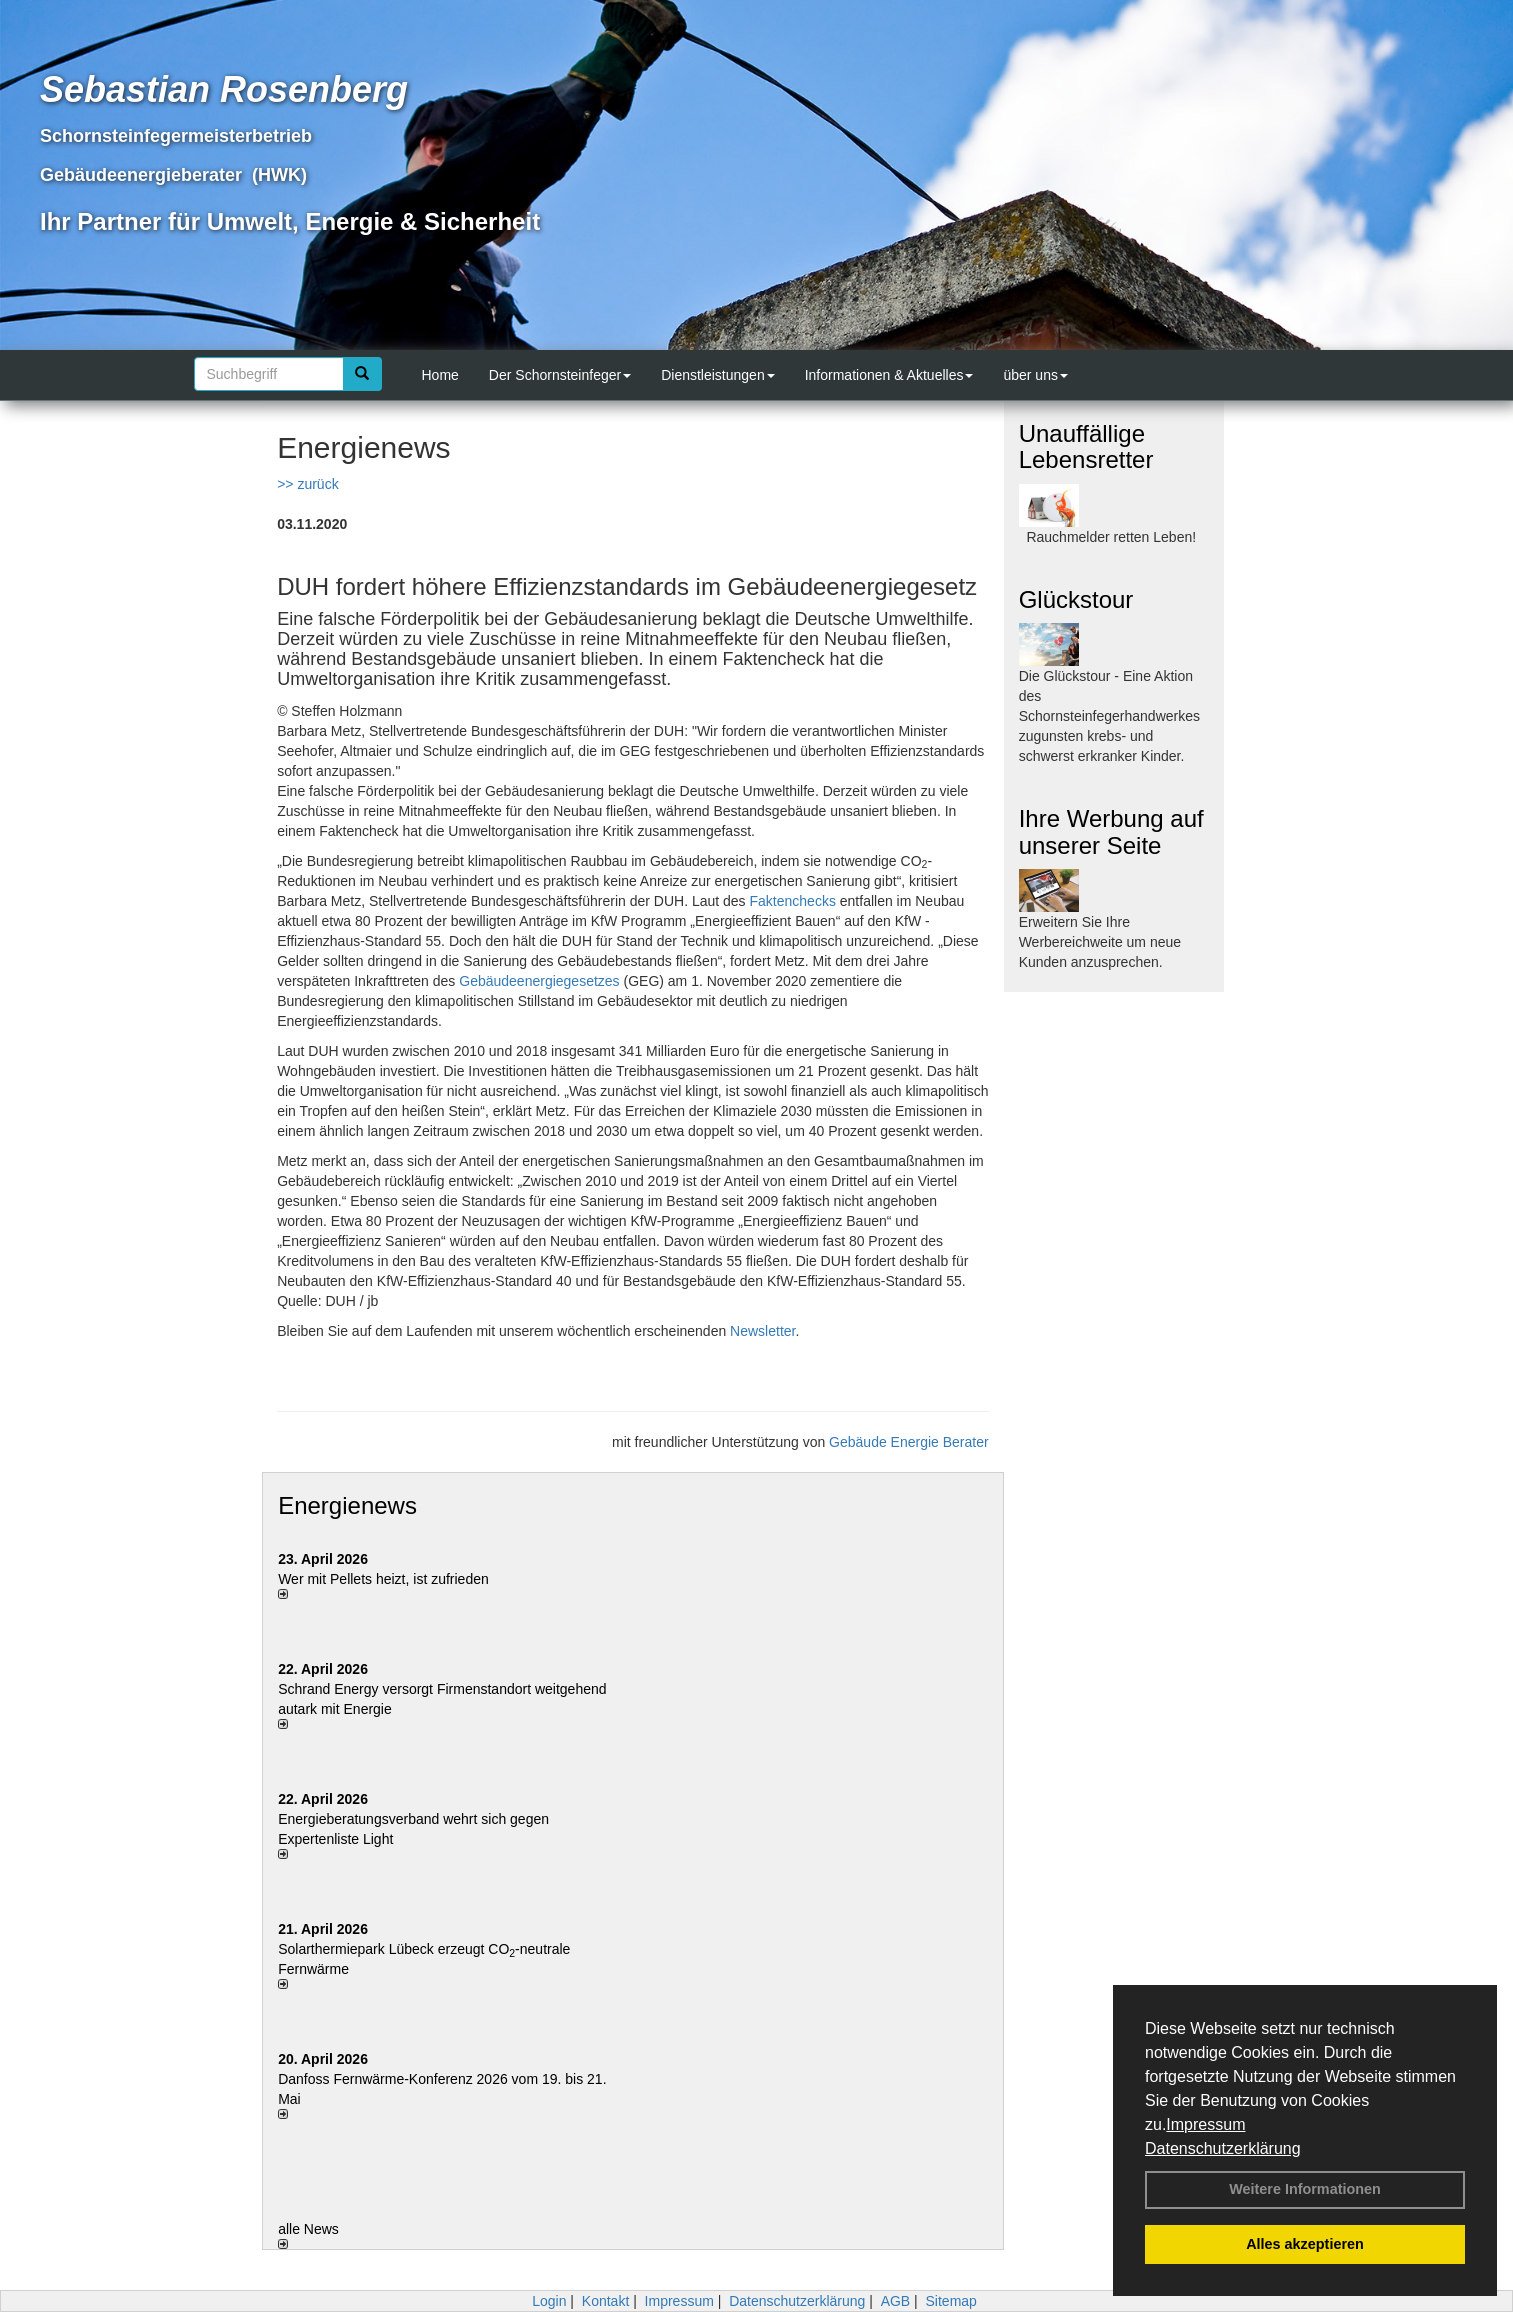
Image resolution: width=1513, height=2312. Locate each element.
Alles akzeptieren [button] (1305, 2244)
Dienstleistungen (718, 375)
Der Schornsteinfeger (560, 375)
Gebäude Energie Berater (909, 1442)
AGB (896, 2301)
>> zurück (307, 484)
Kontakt (605, 2301)
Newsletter (762, 1331)
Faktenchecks (793, 901)
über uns (1035, 375)
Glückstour (1076, 599)
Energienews (347, 1505)
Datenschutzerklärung (1223, 2148)
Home (440, 375)
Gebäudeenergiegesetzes (539, 981)
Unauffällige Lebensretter (1086, 446)
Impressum (1205, 2124)
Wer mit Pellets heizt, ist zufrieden (383, 1579)
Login (549, 2301)
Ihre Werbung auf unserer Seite (1111, 831)
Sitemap (951, 2301)
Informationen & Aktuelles (889, 375)
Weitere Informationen (1305, 2189)
